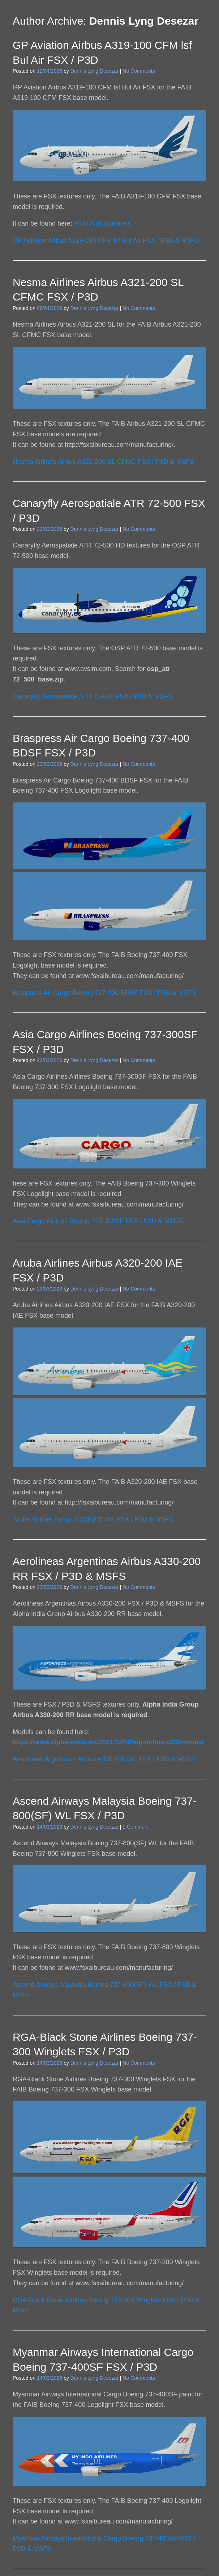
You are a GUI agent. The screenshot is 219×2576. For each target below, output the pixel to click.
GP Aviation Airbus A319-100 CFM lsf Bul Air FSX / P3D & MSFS (106, 240)
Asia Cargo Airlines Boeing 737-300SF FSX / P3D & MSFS (97, 1221)
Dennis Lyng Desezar (143, 21)
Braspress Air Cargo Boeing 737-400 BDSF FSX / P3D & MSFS (104, 993)
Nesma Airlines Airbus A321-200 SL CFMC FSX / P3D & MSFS (103, 461)
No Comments (139, 71)
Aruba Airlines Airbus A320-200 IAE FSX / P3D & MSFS (93, 1519)
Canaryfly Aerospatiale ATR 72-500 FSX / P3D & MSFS (92, 696)
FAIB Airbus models (102, 223)
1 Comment (136, 1827)
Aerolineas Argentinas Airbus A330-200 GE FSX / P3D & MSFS (104, 1759)
